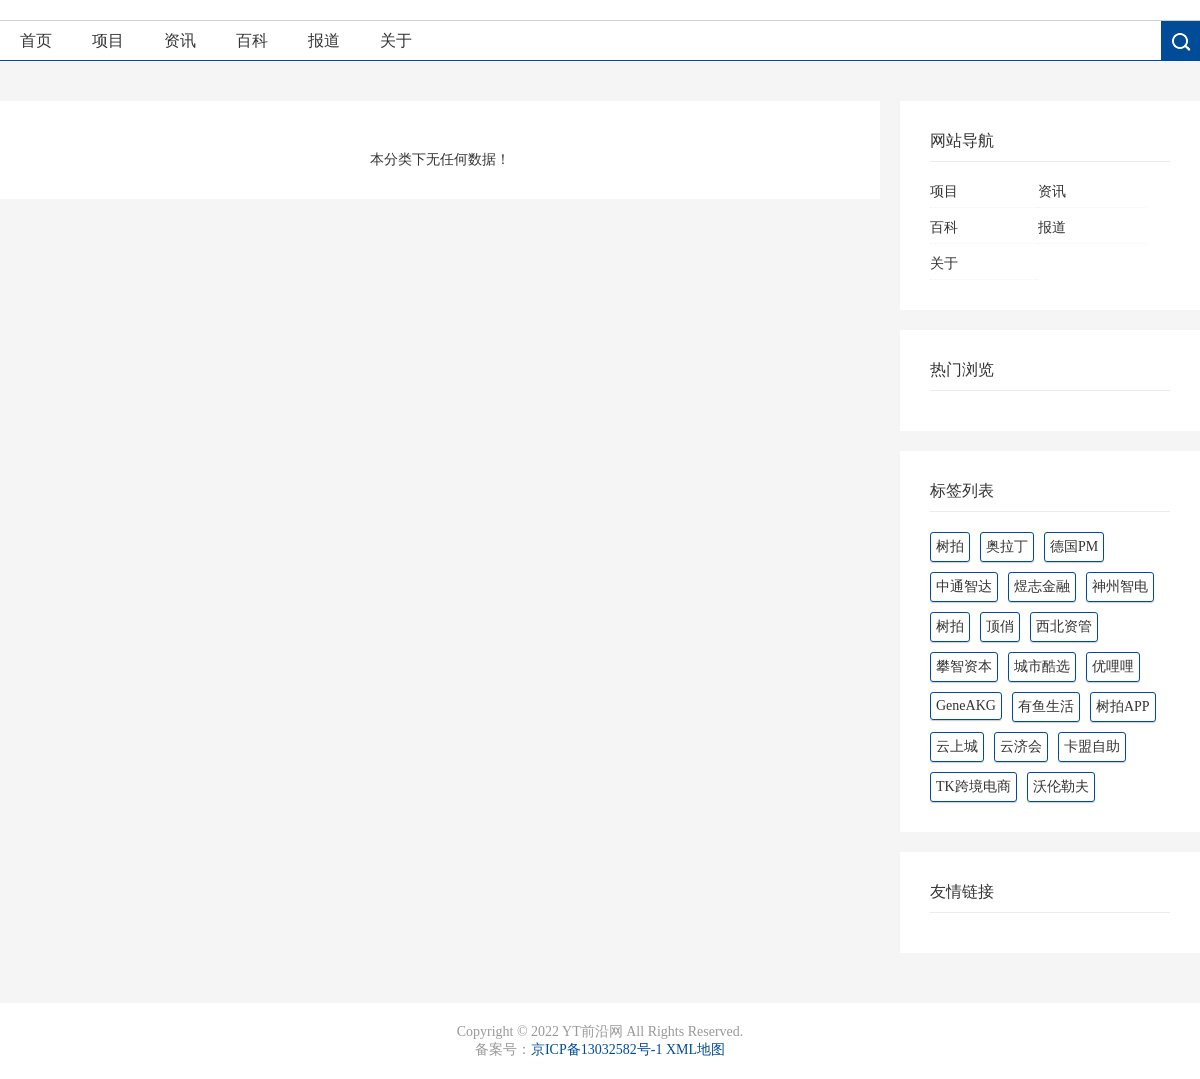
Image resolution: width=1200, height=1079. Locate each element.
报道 (324, 40)
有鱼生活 (1046, 706)
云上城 (957, 746)
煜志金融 (1042, 586)
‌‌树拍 (950, 626)
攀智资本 (964, 666)
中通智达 (964, 586)
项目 (108, 40)
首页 (36, 40)
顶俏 (1000, 626)
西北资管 (1064, 626)
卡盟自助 (1092, 746)
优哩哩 (1113, 666)
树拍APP (1123, 706)
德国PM (1074, 546)
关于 (396, 40)
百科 (252, 40)
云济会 (1021, 746)
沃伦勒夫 (1061, 786)
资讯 (180, 40)
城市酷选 (1042, 666)
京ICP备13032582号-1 (596, 1049)
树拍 (950, 546)
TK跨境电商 (973, 786)
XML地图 (695, 1049)
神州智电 (1120, 586)
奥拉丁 (1007, 546)
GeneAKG (966, 705)
